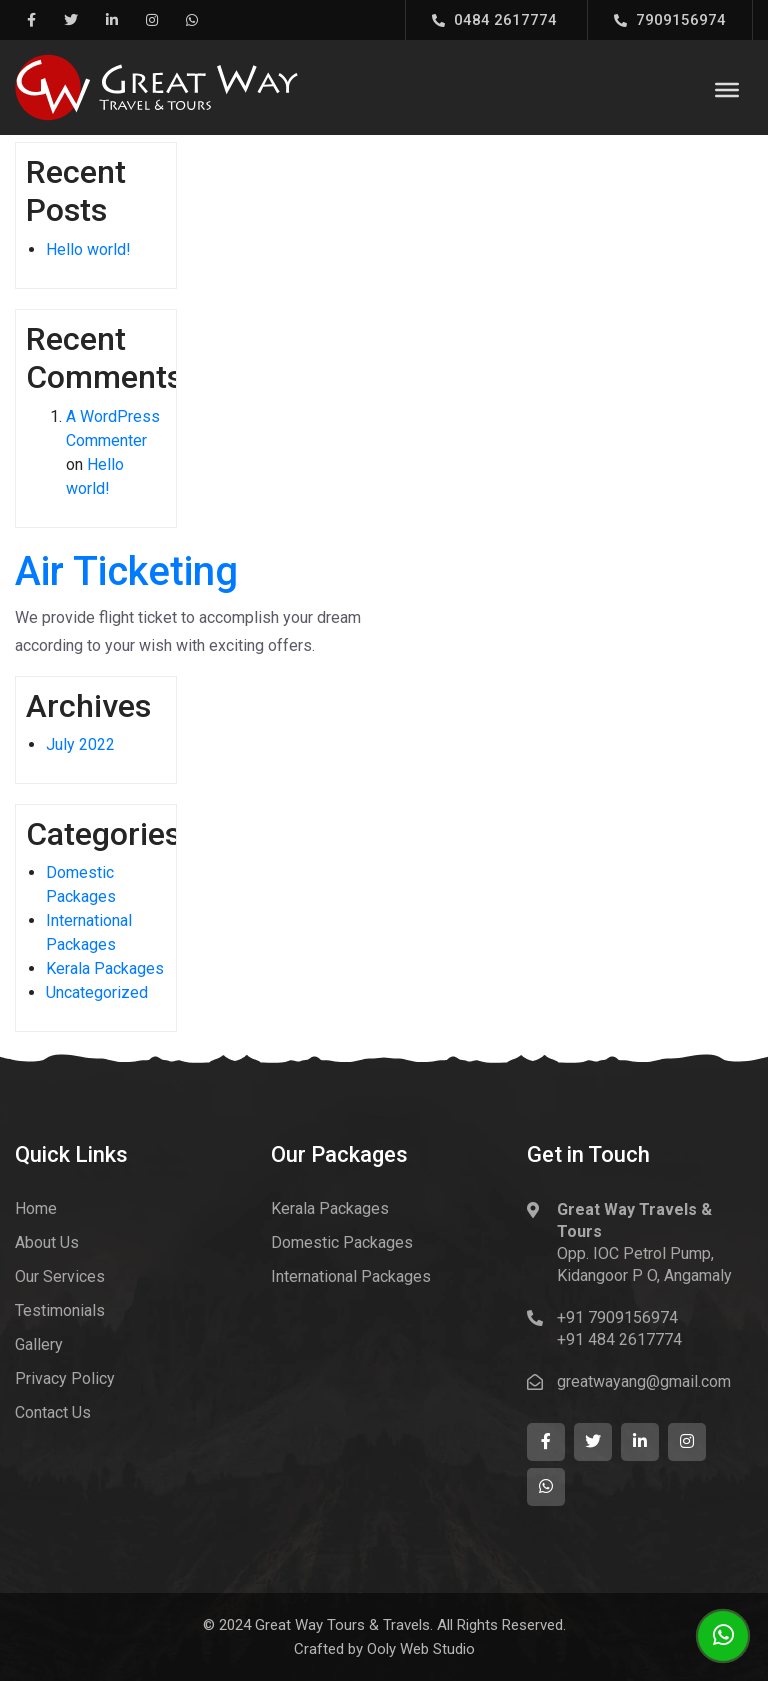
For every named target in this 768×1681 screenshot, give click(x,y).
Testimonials (60, 1310)
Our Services (60, 1276)
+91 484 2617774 (619, 1339)
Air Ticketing (126, 571)
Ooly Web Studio (421, 1649)
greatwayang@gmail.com (644, 1381)
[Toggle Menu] (727, 90)
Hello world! (88, 249)
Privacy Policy (65, 1378)
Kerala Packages (105, 968)
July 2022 (80, 744)
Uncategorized (97, 992)
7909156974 (670, 20)
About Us (47, 1242)
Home (36, 1208)
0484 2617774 (494, 20)
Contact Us (53, 1412)
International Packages (351, 1276)
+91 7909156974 (617, 1317)
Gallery (39, 1344)
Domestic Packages (342, 1242)
